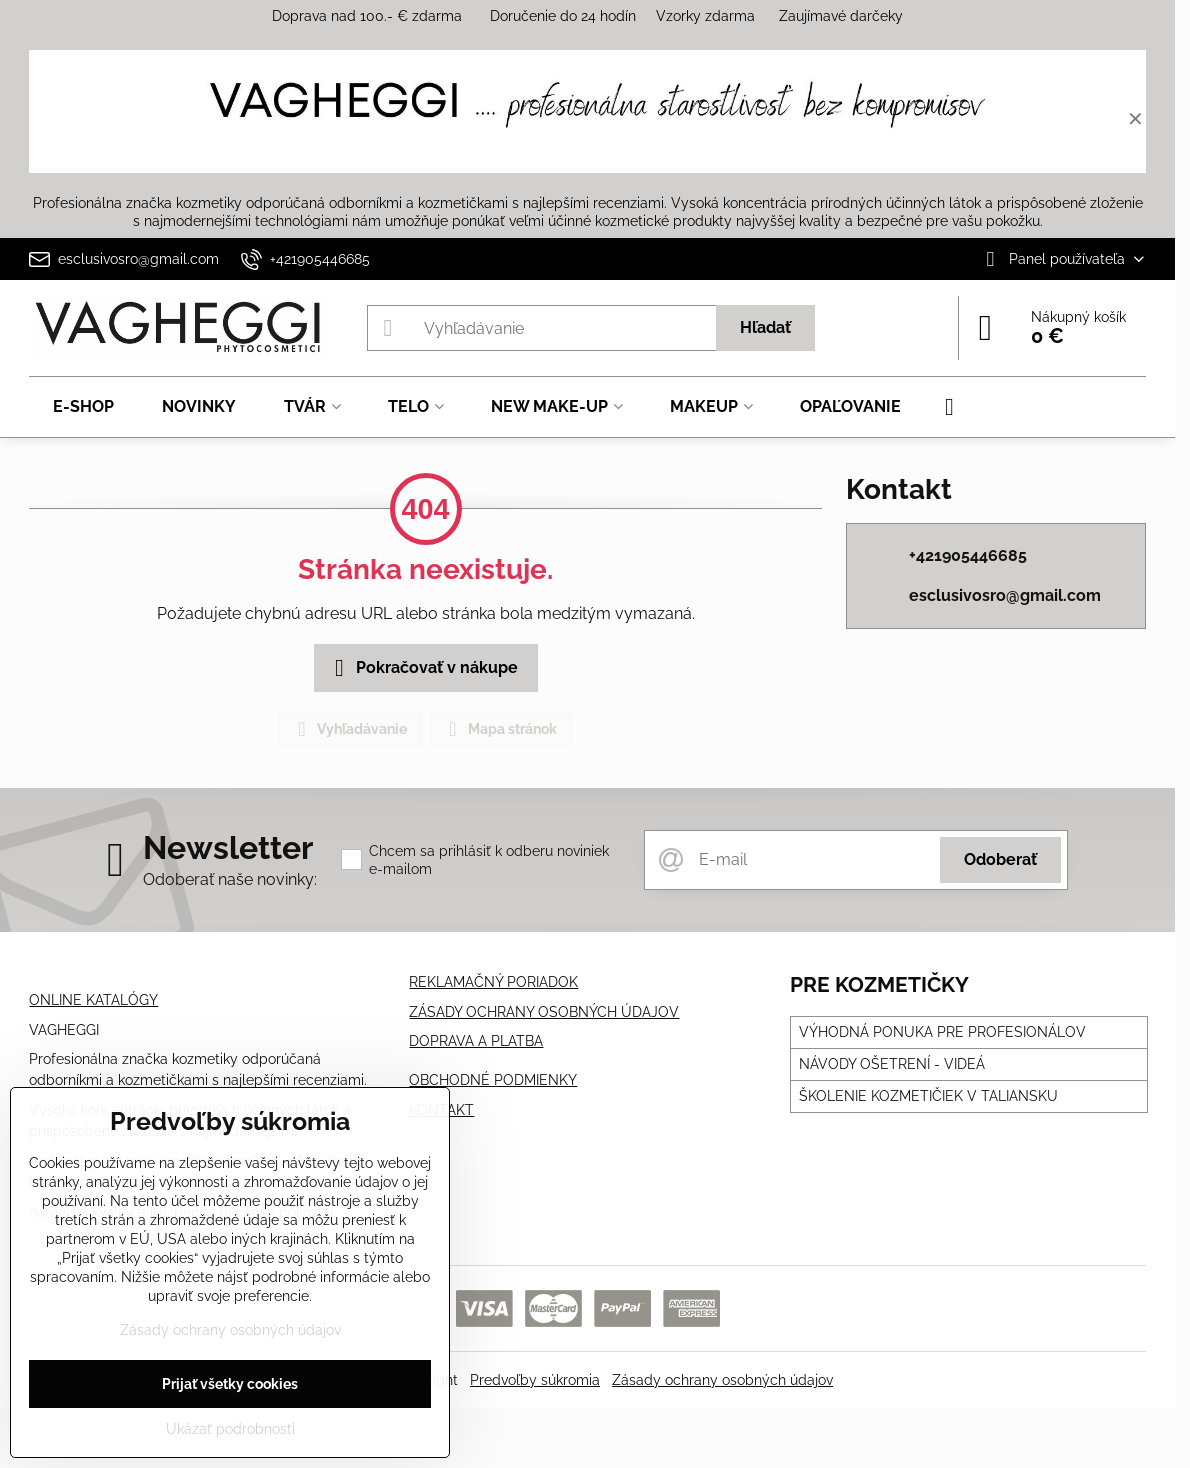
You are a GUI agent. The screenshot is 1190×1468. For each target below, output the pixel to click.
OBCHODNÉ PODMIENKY (493, 1080)
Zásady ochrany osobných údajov (722, 1380)
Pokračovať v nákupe (423, 668)
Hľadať (765, 327)
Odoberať (1000, 859)
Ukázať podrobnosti (230, 1429)
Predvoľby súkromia (535, 1380)
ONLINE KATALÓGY (93, 1000)
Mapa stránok (500, 729)
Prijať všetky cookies (230, 1384)
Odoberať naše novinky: (230, 879)
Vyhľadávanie (349, 729)
